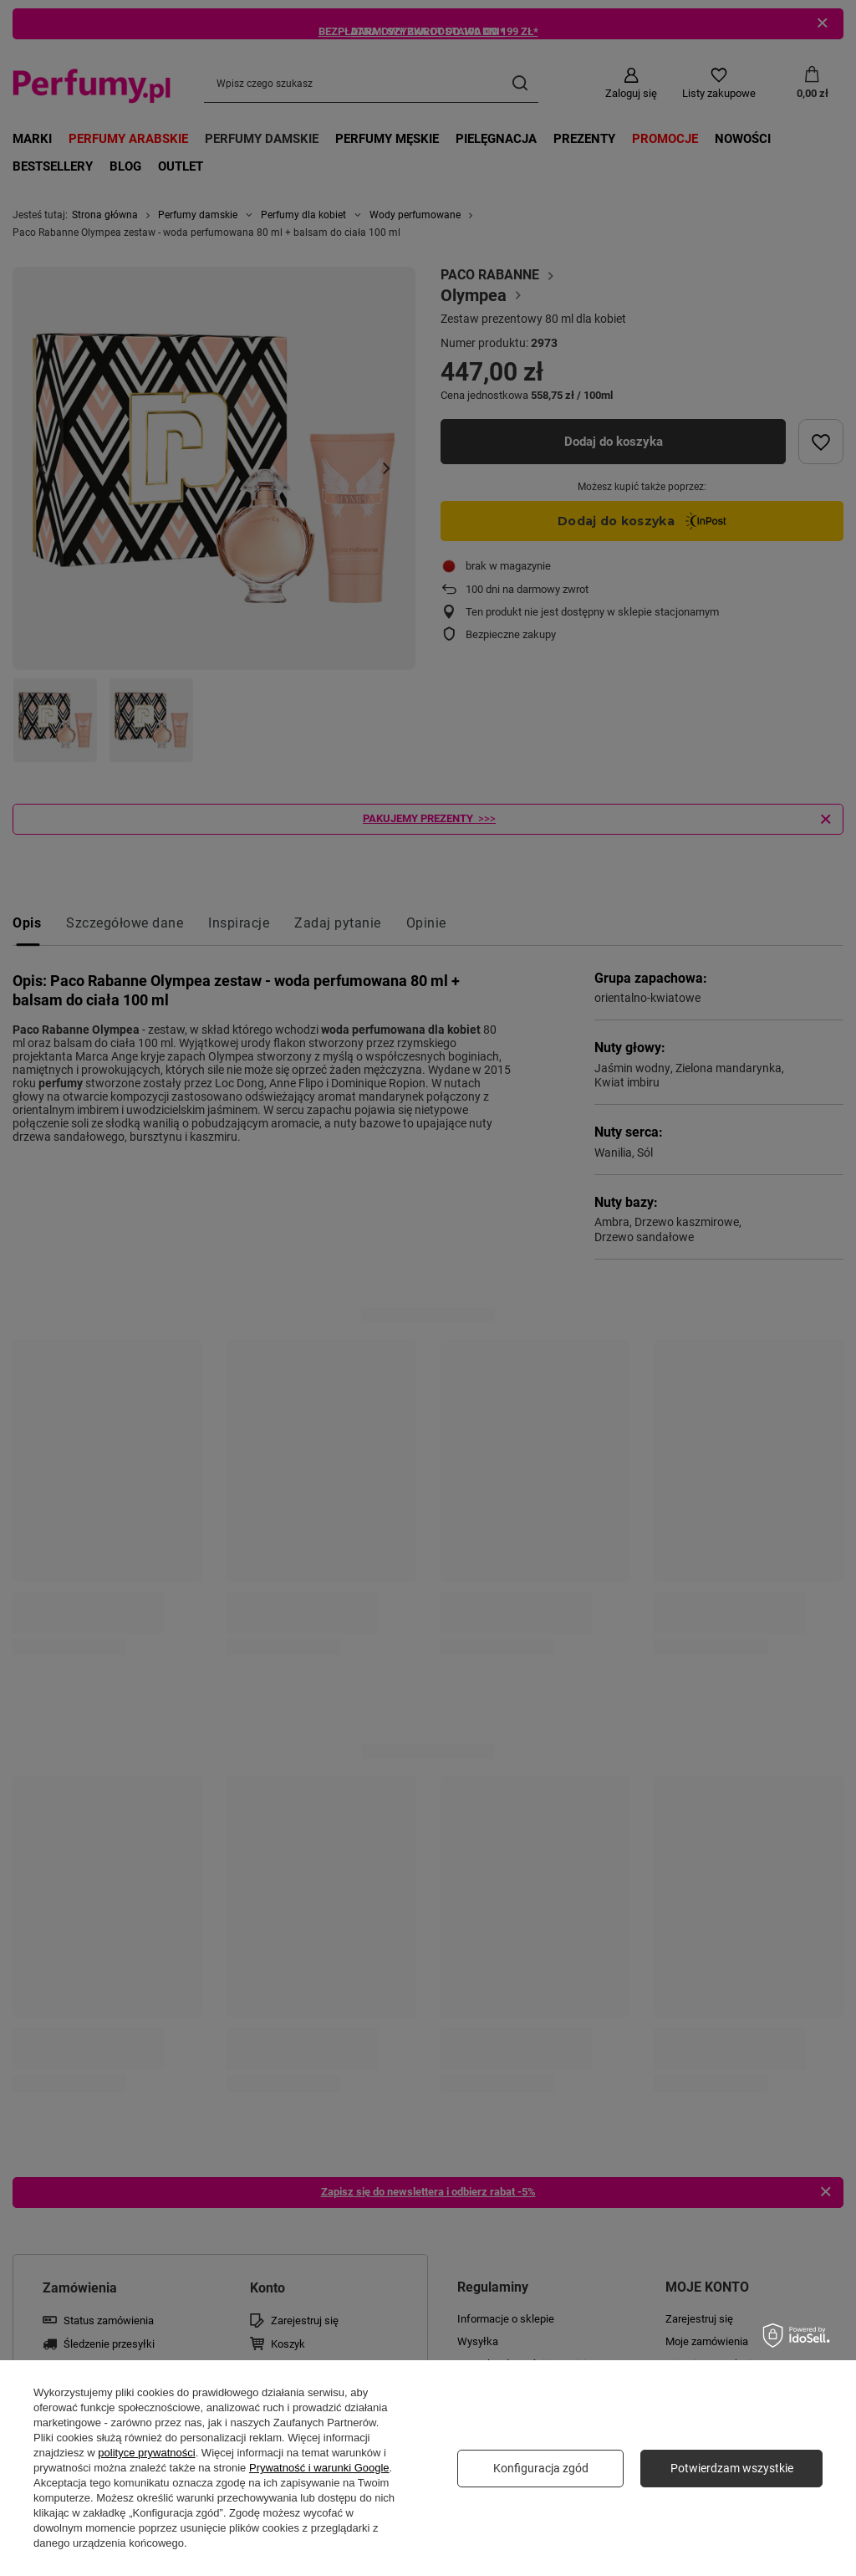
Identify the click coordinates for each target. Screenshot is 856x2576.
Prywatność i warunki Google (319, 2467)
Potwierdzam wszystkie (731, 2468)
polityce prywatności (146, 2452)
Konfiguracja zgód (540, 2468)
